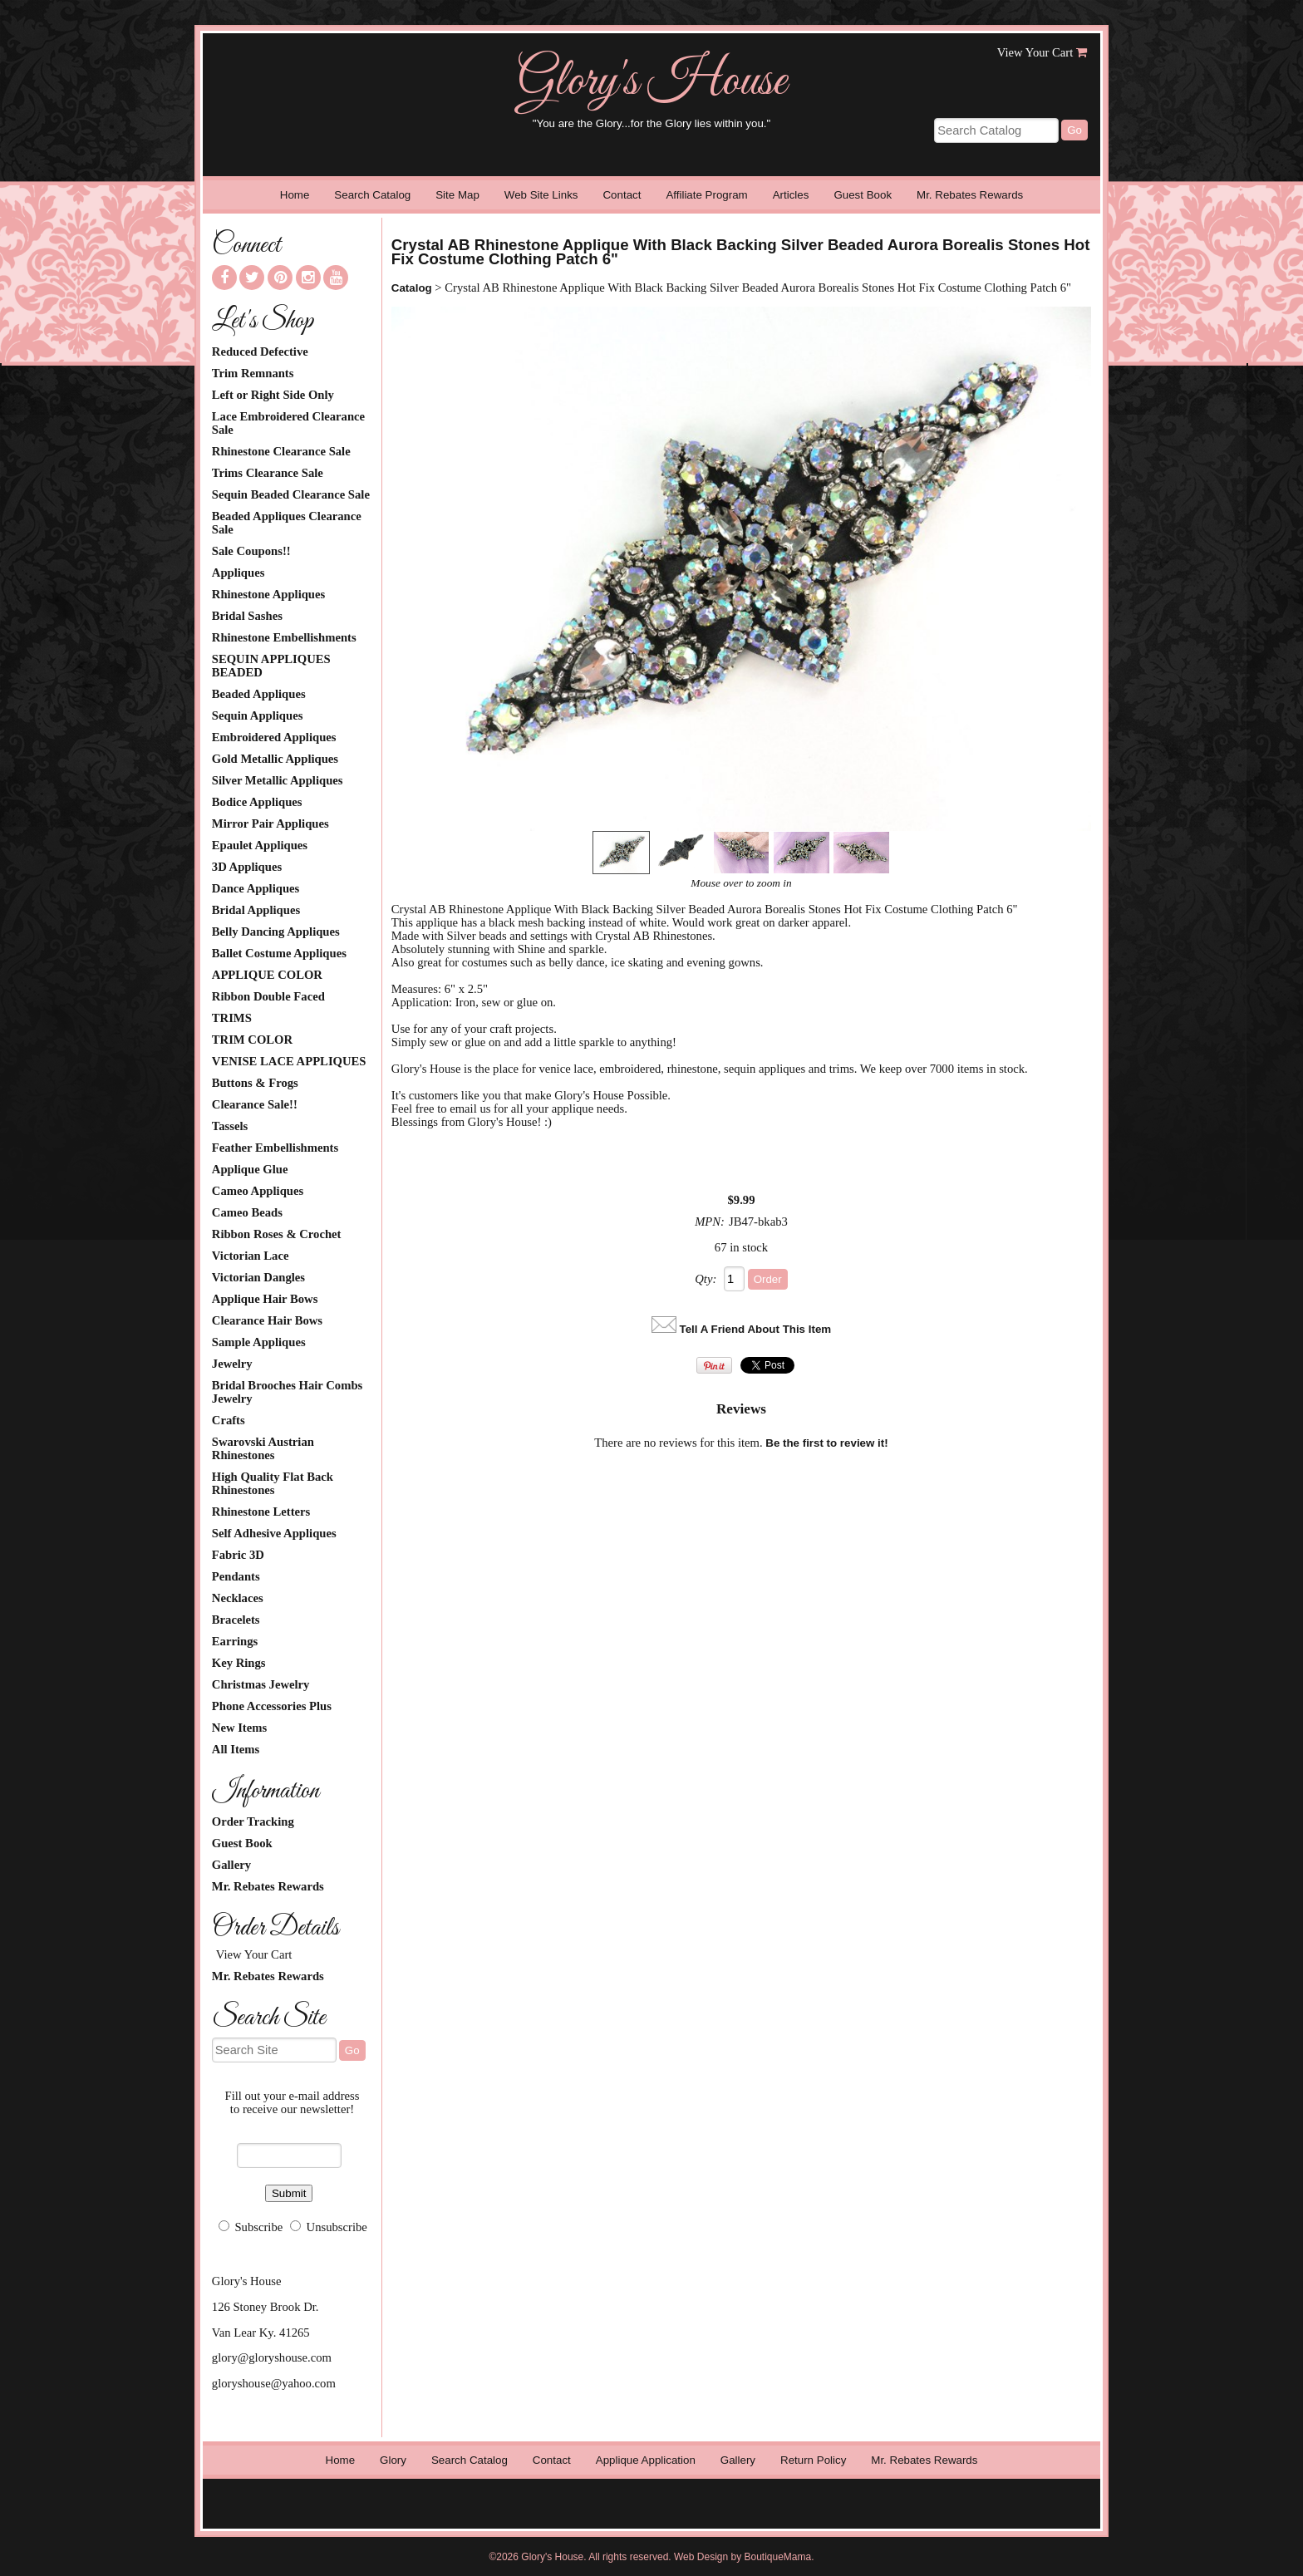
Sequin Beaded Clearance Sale (291, 494)
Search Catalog (372, 195)
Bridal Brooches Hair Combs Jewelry (287, 1392)
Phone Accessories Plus (272, 1706)
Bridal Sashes (247, 615)
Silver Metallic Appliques (277, 780)
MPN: (710, 1221)
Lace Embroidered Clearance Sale (288, 423)
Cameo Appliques (257, 1190)
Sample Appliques (259, 1342)
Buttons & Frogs (255, 1082)
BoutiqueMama (778, 2557)
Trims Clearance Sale (267, 472)
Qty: (705, 1279)
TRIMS (232, 1018)
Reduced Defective (260, 351)
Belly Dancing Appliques (276, 931)
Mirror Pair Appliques (270, 823)
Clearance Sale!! (254, 1104)
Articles (791, 195)
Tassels (230, 1126)
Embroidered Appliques (274, 737)
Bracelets (236, 1619)
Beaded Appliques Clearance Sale (286, 522)
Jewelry (232, 1363)
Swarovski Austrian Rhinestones (263, 1448)
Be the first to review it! (826, 1443)
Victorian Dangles (258, 1277)
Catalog (411, 288)
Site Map (457, 195)
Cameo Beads (247, 1212)
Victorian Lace (250, 1255)
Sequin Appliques (257, 715)
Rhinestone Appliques (268, 594)
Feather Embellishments (275, 1147)
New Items (239, 1727)
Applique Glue (250, 1169)
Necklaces (237, 1598)
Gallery (231, 1864)
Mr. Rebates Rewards (970, 195)
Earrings (235, 1641)
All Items (235, 1749)
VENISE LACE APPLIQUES (289, 1061)
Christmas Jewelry (261, 1684)
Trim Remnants (253, 373)
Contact (621, 195)
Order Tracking (253, 1821)
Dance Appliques (255, 888)
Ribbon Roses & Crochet (277, 1234)
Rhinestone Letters (261, 1511)
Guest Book (862, 195)
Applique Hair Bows (265, 1298)
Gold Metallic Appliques (275, 758)
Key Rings (239, 1662)
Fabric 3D (238, 1554)
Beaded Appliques (259, 694)
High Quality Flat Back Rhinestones (272, 1483)
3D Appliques (247, 866)
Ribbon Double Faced (268, 996)
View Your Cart (1035, 52)
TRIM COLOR (252, 1039)
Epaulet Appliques (259, 845)
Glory (393, 2460)
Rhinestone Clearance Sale (281, 451)
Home (295, 195)
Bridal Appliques (256, 910)
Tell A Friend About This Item (756, 1329)
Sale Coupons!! (251, 551)
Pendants (236, 1576)
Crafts (228, 1420)
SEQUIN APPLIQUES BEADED (271, 665)
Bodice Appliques (257, 802)
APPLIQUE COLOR (267, 974)
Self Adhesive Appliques (274, 1533)
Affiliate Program (706, 195)
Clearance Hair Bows (267, 1320)
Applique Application (646, 2460)
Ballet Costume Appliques (279, 953)
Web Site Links (541, 195)
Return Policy (813, 2460)
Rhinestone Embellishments (284, 637)
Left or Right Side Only (273, 394)
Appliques (238, 572)
